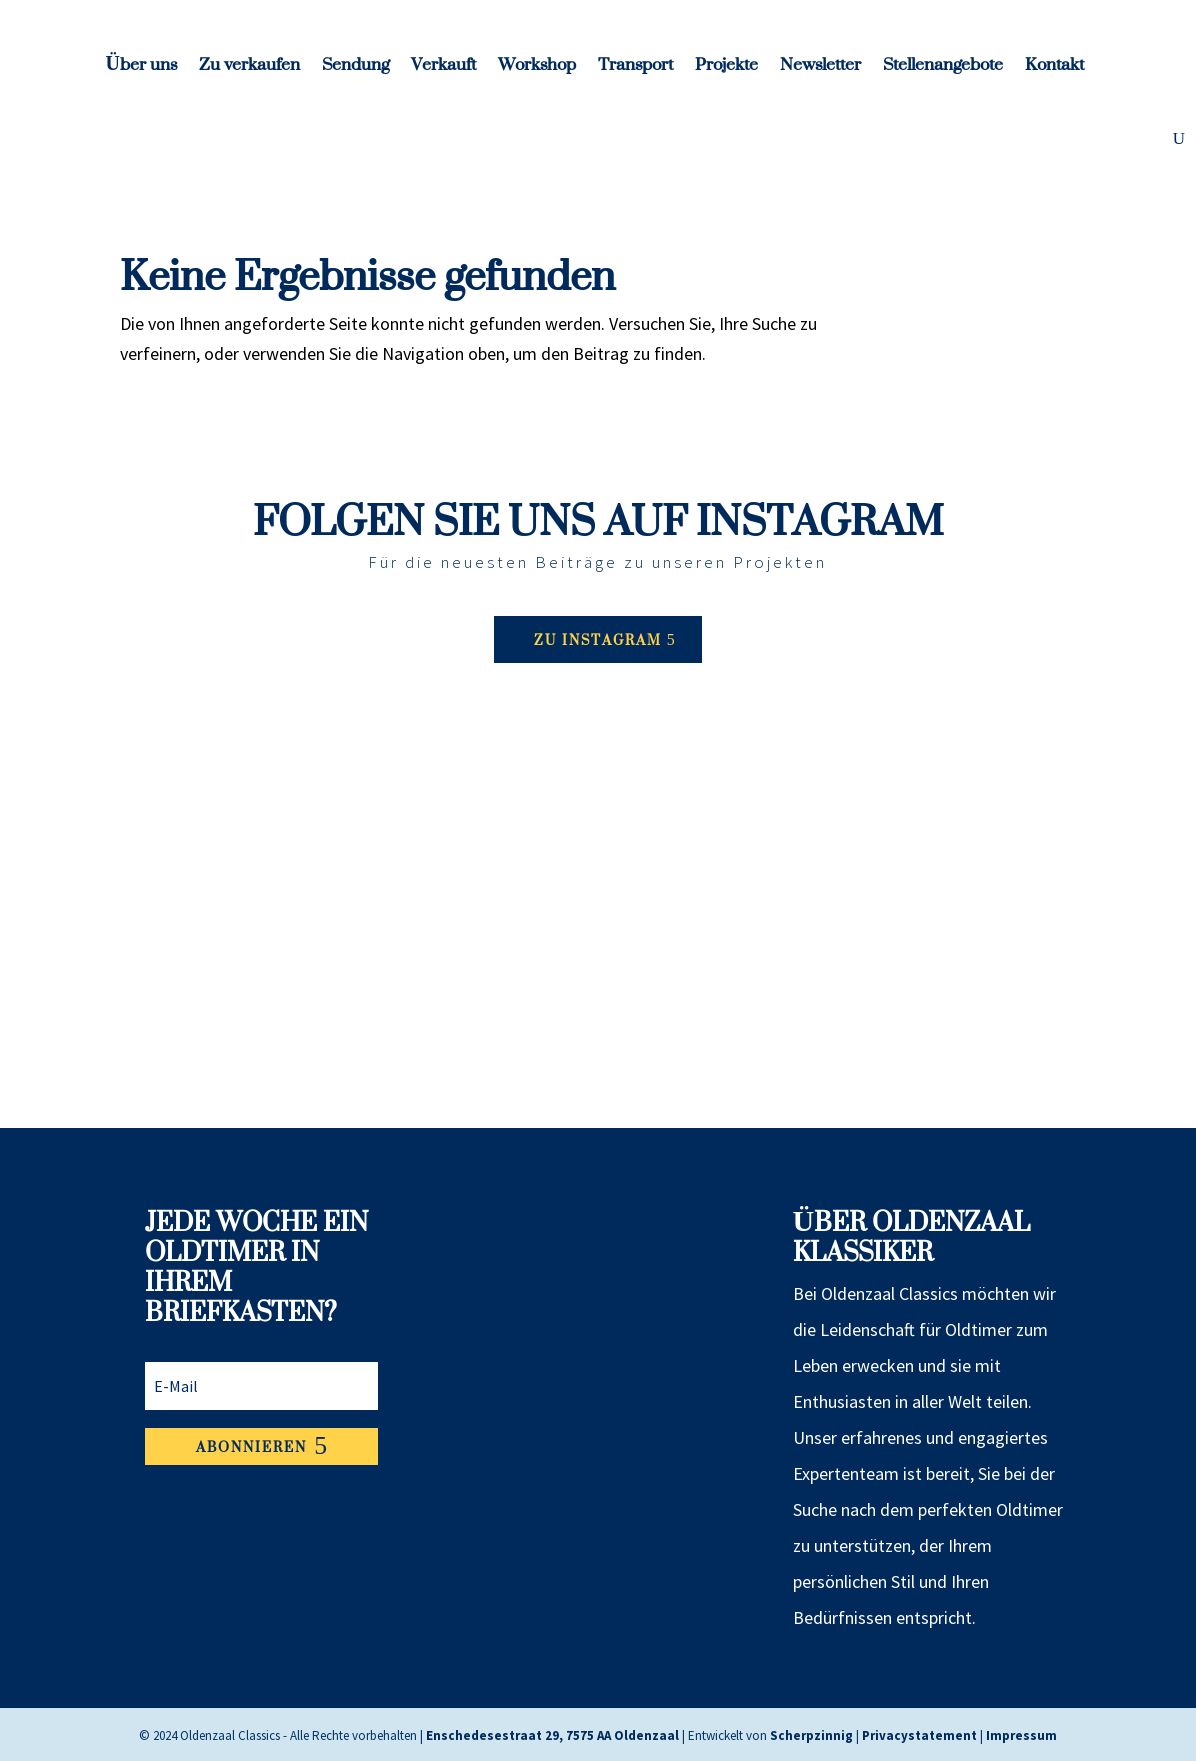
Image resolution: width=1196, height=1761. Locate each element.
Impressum (1021, 1735)
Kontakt (1054, 71)
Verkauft (443, 71)
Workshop (537, 71)
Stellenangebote (943, 71)
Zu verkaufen (249, 71)
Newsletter (820, 71)
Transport (635, 71)
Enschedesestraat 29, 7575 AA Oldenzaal (552, 1735)
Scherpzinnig (811, 1735)
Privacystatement (919, 1735)
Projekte (726, 71)
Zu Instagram (598, 639)
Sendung (355, 71)
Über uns (141, 71)
